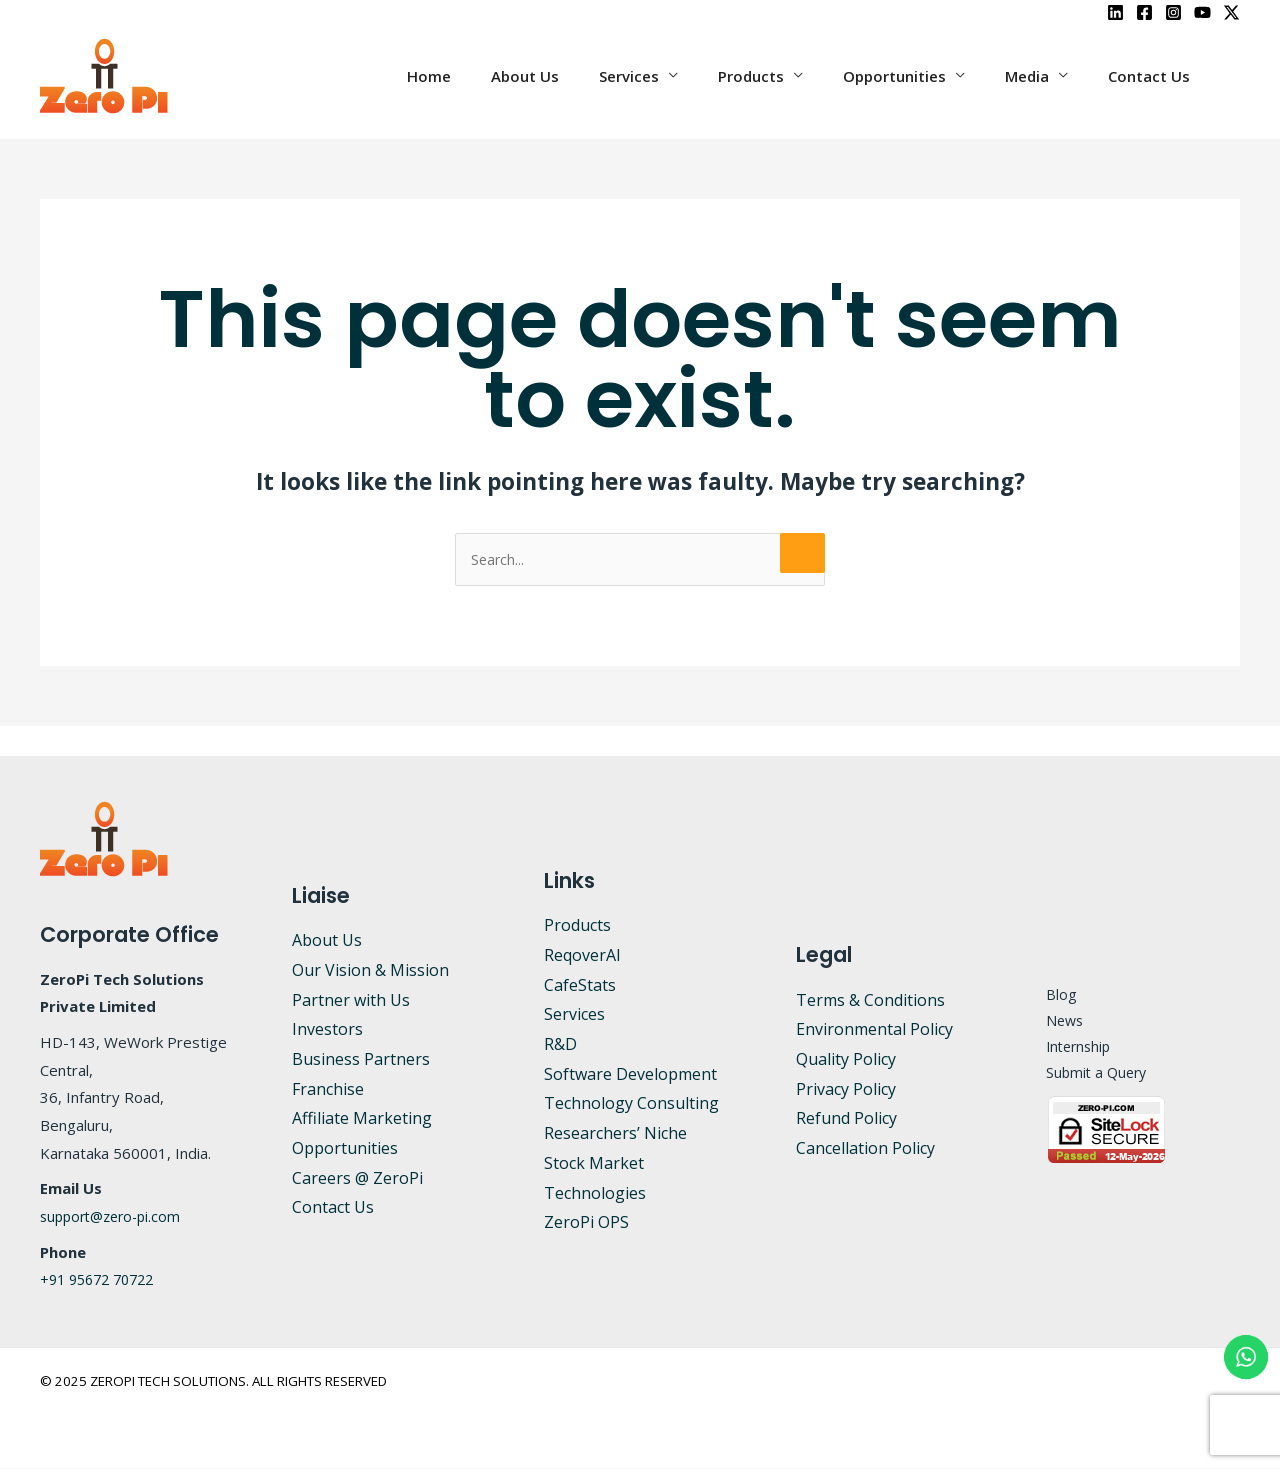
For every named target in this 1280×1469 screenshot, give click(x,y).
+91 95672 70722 (102, 1280)
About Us (580, 76)
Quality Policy (846, 1060)
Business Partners (361, 1060)
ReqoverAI (582, 956)
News (1053, 1020)
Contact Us (1154, 76)
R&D (560, 1045)
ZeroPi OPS (586, 1223)
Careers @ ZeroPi (357, 1179)
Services (674, 76)
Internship (1068, 1048)
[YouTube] (1202, 12)
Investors (327, 1030)
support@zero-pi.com (115, 1217)
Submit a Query (1086, 1076)
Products (786, 76)
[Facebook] (1144, 12)
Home (494, 76)
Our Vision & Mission (370, 971)
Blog (1048, 992)
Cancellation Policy (865, 1149)
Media (1042, 76)
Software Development (630, 1075)
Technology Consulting (631, 1104)
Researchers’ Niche (615, 1134)
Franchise (328, 1090)
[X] (1231, 12)
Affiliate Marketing (362, 1119)
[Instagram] (1173, 12)
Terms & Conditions (870, 1001)
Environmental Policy (874, 1030)
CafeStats (580, 986)
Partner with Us (351, 1001)
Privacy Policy (846, 1090)
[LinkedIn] (1115, 12)
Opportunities (919, 76)
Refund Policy (846, 1119)
